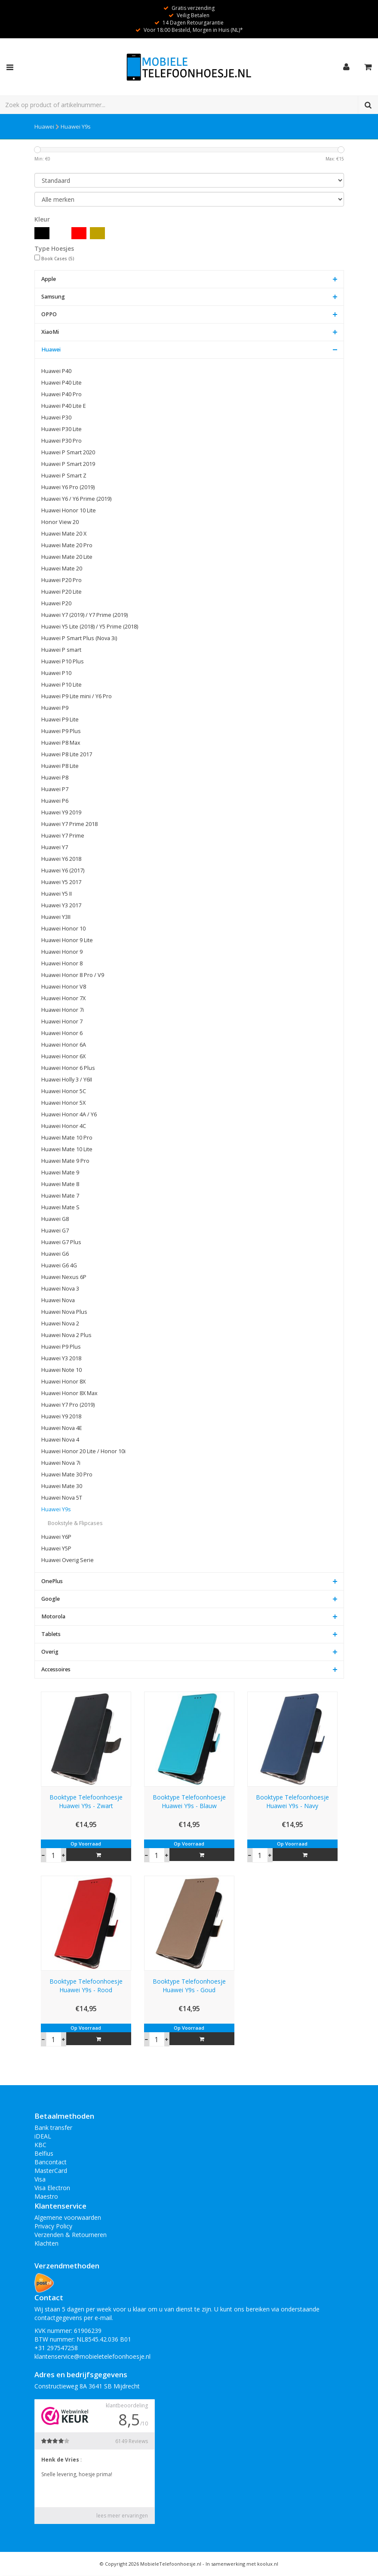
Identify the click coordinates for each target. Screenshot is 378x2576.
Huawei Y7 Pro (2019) (68, 1404)
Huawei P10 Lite (61, 684)
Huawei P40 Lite (61, 382)
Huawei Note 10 (61, 1370)
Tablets (51, 1634)
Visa (40, 2179)
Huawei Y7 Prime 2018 (69, 824)
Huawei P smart (61, 649)
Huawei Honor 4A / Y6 (69, 1114)
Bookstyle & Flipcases (75, 1523)
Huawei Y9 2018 (61, 1416)
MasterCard (50, 2170)
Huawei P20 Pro (61, 580)
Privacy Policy (53, 2226)
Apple (48, 279)
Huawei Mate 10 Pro (66, 1137)
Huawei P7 (54, 789)
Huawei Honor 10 (63, 928)
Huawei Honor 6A (63, 1044)
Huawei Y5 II (56, 893)
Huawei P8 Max (60, 742)
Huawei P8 (54, 777)
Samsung (53, 296)
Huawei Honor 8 (62, 963)
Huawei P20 (56, 603)
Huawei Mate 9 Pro (65, 1161)
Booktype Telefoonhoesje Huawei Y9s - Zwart (86, 1801)
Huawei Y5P (56, 1548)
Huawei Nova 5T (61, 1497)
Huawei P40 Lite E (63, 406)
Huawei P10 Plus (62, 661)
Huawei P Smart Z (63, 475)
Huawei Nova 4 (60, 1439)
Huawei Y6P (56, 1537)
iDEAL (42, 2136)
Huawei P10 (56, 673)
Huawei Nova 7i (60, 1463)
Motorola (53, 1616)
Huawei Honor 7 (62, 1021)
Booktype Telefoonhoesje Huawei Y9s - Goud (189, 1985)
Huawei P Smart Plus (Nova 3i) (79, 638)
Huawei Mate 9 (60, 1172)
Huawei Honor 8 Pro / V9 (72, 975)
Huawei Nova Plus (64, 1312)
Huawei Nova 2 (60, 1323)
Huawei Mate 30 (61, 1486)
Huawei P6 (54, 800)
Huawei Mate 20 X (63, 533)
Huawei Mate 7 (60, 1195)
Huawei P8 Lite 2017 (66, 754)
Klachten (46, 2243)
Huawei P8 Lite (60, 766)
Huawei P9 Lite (60, 719)
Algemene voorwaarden (67, 2217)
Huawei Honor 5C (63, 1091)
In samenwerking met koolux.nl (242, 2564)
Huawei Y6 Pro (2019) (68, 487)
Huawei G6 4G (59, 1265)
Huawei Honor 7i (62, 1010)
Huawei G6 (55, 1253)
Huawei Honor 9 (62, 951)
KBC (40, 2145)
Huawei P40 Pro (61, 394)
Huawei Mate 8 (60, 1184)
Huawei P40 (56, 371)
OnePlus (52, 1581)
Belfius (43, 2153)
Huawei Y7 (54, 847)
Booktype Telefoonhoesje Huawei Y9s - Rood (86, 1985)
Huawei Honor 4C (63, 1126)
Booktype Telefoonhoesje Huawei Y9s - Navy (292, 1801)
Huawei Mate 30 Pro (66, 1474)
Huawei (44, 126)
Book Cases (57, 259)
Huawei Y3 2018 (61, 1358)
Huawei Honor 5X (63, 1102)
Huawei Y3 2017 (61, 905)
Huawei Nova (58, 1300)
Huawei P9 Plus (61, 731)
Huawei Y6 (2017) (62, 870)
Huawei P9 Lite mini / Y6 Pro (76, 696)
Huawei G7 (55, 1230)
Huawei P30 (56, 417)
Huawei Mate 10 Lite (66, 1149)
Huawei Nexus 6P (63, 1277)
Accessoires (56, 1669)
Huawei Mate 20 (61, 568)
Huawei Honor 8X (63, 1381)
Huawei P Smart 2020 (68, 452)
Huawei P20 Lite (61, 591)
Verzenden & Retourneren (70, 2235)
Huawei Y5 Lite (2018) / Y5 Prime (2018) (89, 626)
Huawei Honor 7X (63, 998)
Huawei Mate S (60, 1207)
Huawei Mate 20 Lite (66, 557)
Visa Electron (52, 2188)
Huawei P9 (54, 708)
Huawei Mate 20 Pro (66, 545)
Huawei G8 (55, 1219)
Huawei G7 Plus (61, 1242)
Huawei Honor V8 (63, 986)
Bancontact (50, 2162)
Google (50, 1598)
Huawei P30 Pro (61, 440)
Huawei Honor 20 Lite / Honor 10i (83, 1451)
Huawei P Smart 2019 (68, 464)
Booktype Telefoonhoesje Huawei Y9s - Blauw (189, 1801)
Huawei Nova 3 (60, 1288)
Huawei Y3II (56, 917)
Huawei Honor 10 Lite (68, 510)
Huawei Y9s (76, 126)
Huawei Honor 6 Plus (68, 1068)
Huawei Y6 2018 (61, 859)
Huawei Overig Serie (67, 1560)
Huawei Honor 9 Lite (67, 940)
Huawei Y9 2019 (61, 812)
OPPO (49, 314)
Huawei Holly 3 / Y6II (66, 1079)
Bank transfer (53, 2127)
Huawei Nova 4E (61, 1428)
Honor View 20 (60, 522)
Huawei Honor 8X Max (69, 1393)
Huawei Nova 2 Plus (66, 1335)
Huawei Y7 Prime (62, 835)
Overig (49, 1651)
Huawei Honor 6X (63, 1056)
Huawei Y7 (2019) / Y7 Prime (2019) (84, 615)
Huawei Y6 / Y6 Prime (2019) (76, 498)
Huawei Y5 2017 (61, 882)
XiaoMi (50, 332)
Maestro (46, 2196)
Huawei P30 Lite (61, 429)
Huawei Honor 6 (62, 1033)
